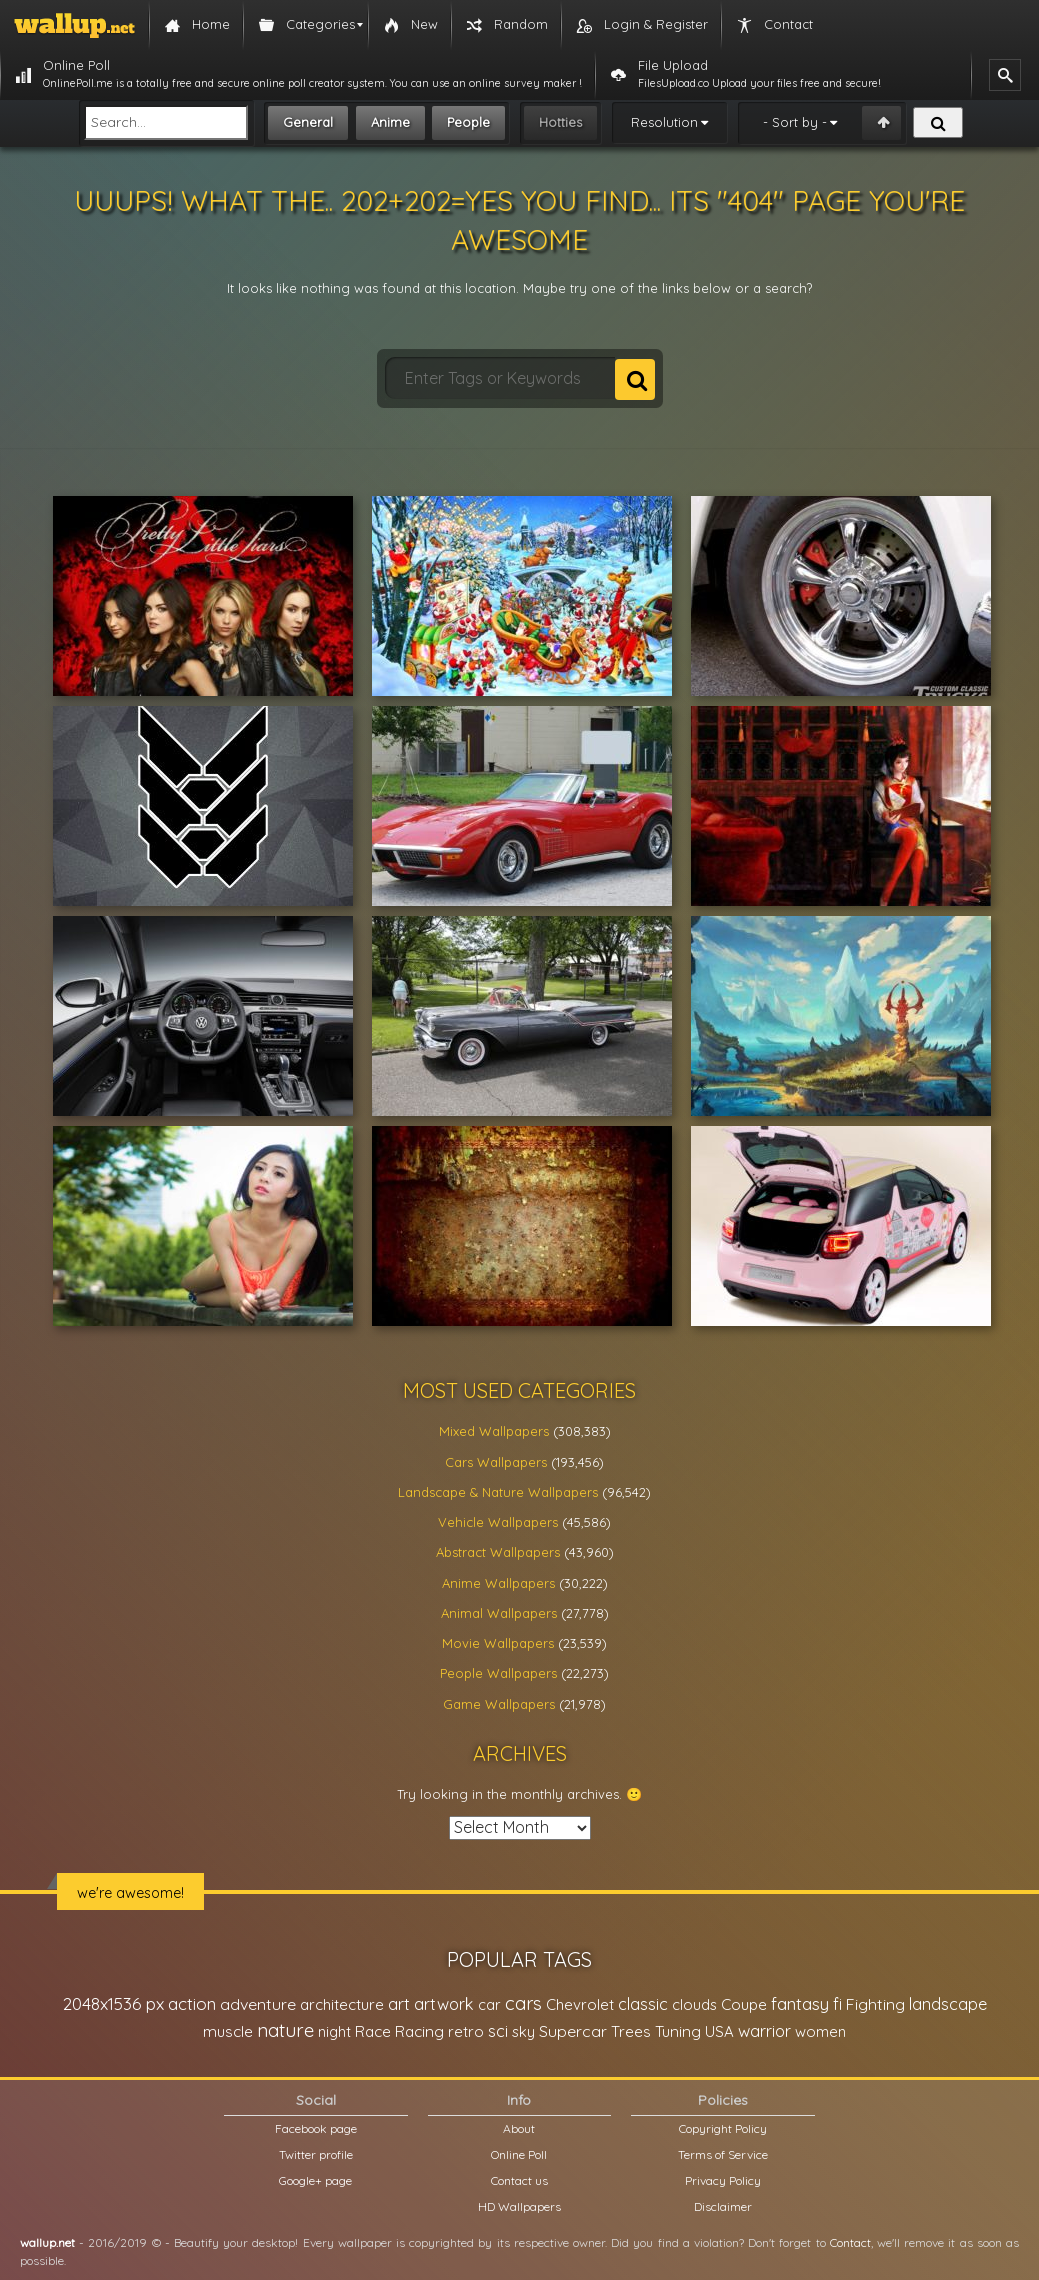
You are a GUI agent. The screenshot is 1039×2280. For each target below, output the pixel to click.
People (468, 122)
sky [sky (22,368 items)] (523, 2031)
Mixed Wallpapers (494, 1431)
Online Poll (519, 2154)
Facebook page (316, 2128)
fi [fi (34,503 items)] (837, 2004)
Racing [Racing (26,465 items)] (419, 2031)
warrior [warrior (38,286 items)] (764, 2031)
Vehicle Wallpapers (498, 1522)
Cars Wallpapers (496, 1462)
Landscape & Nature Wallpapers (498, 1492)
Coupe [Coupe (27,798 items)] (744, 2004)
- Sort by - (795, 122)
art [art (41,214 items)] (399, 2003)
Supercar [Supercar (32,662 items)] (573, 2031)
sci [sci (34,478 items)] (498, 2031)
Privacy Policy (723, 2180)
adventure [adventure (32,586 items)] (258, 2004)
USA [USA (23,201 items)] (719, 2031)
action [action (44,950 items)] (192, 2003)
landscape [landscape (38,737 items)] (948, 2004)
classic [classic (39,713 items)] (643, 2003)
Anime (390, 122)
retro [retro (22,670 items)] (466, 2031)
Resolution (664, 122)
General (308, 122)
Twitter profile (316, 2154)
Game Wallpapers (499, 1704)
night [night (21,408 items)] (334, 2031)
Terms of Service (723, 2154)
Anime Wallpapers (498, 1583)
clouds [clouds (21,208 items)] (694, 2004)
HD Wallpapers (519, 2206)
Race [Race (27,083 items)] (373, 2031)
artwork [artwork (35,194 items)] (444, 2004)
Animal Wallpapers (499, 1613)
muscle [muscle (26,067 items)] (228, 2031)
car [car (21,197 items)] (489, 2004)
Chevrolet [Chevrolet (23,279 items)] (580, 2004)
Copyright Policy (723, 2128)
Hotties (560, 122)
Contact (850, 2242)
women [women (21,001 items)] (820, 2031)
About (519, 2128)
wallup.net (47, 2242)
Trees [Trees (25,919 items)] (631, 2031)
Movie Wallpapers (498, 1643)
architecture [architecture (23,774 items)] (342, 2004)
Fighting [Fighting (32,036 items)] (875, 2004)
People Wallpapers (498, 1673)
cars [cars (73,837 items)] (523, 2003)
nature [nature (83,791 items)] (285, 2030)
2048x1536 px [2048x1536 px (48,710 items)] (113, 2003)
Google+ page (315, 2180)
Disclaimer (723, 2206)
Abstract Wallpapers (498, 1552)
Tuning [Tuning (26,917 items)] (678, 2031)
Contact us (519, 2180)
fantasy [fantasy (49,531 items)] (800, 2003)
